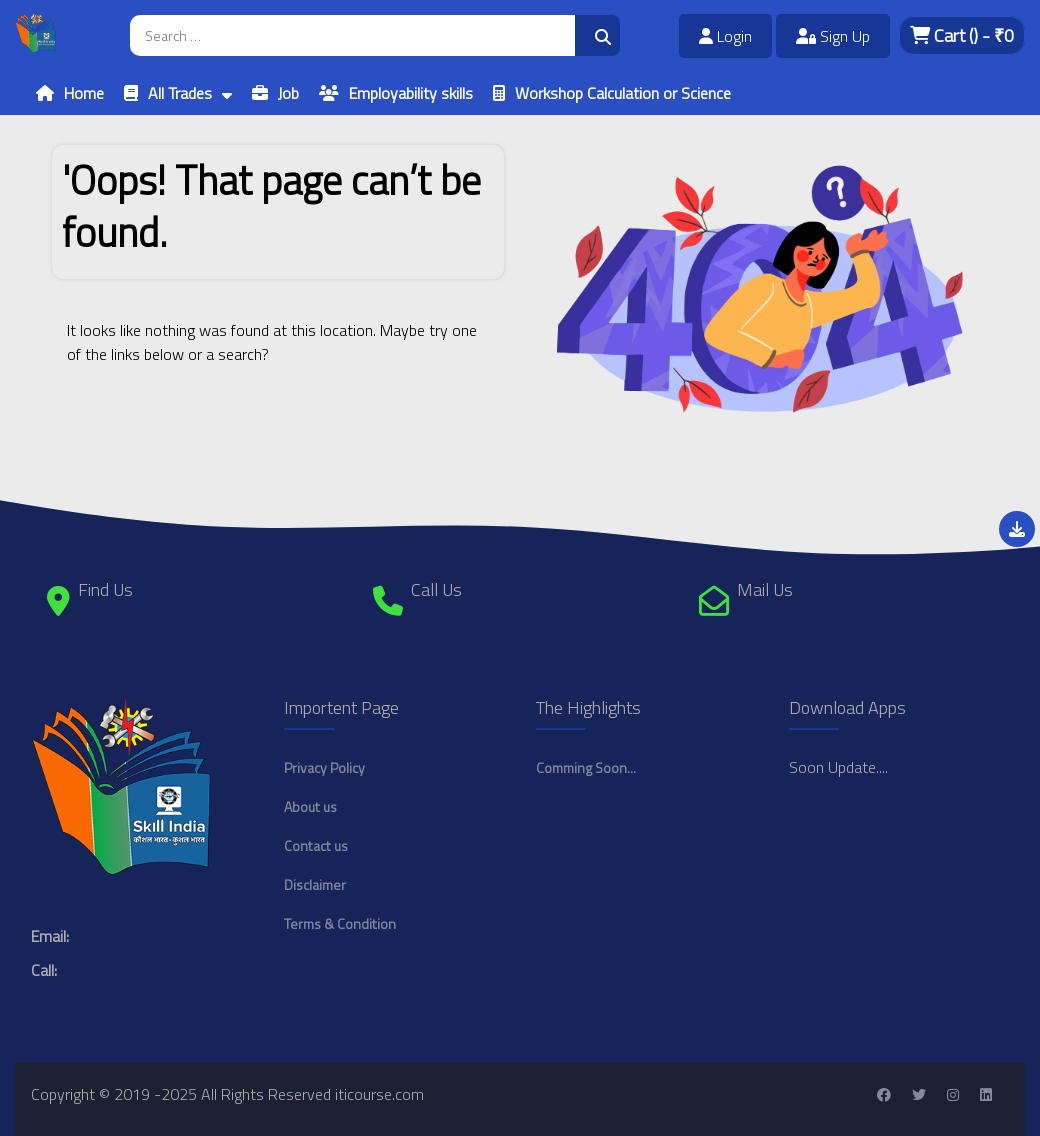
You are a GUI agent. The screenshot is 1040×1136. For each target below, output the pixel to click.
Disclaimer (315, 884)
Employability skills (411, 93)
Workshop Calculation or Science (623, 93)
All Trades (180, 93)
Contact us (316, 845)
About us (310, 806)
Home (84, 93)
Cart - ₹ (962, 35)
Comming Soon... (586, 767)
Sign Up (833, 36)
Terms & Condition (340, 923)
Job (288, 93)
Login (725, 36)
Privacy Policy (324, 767)
